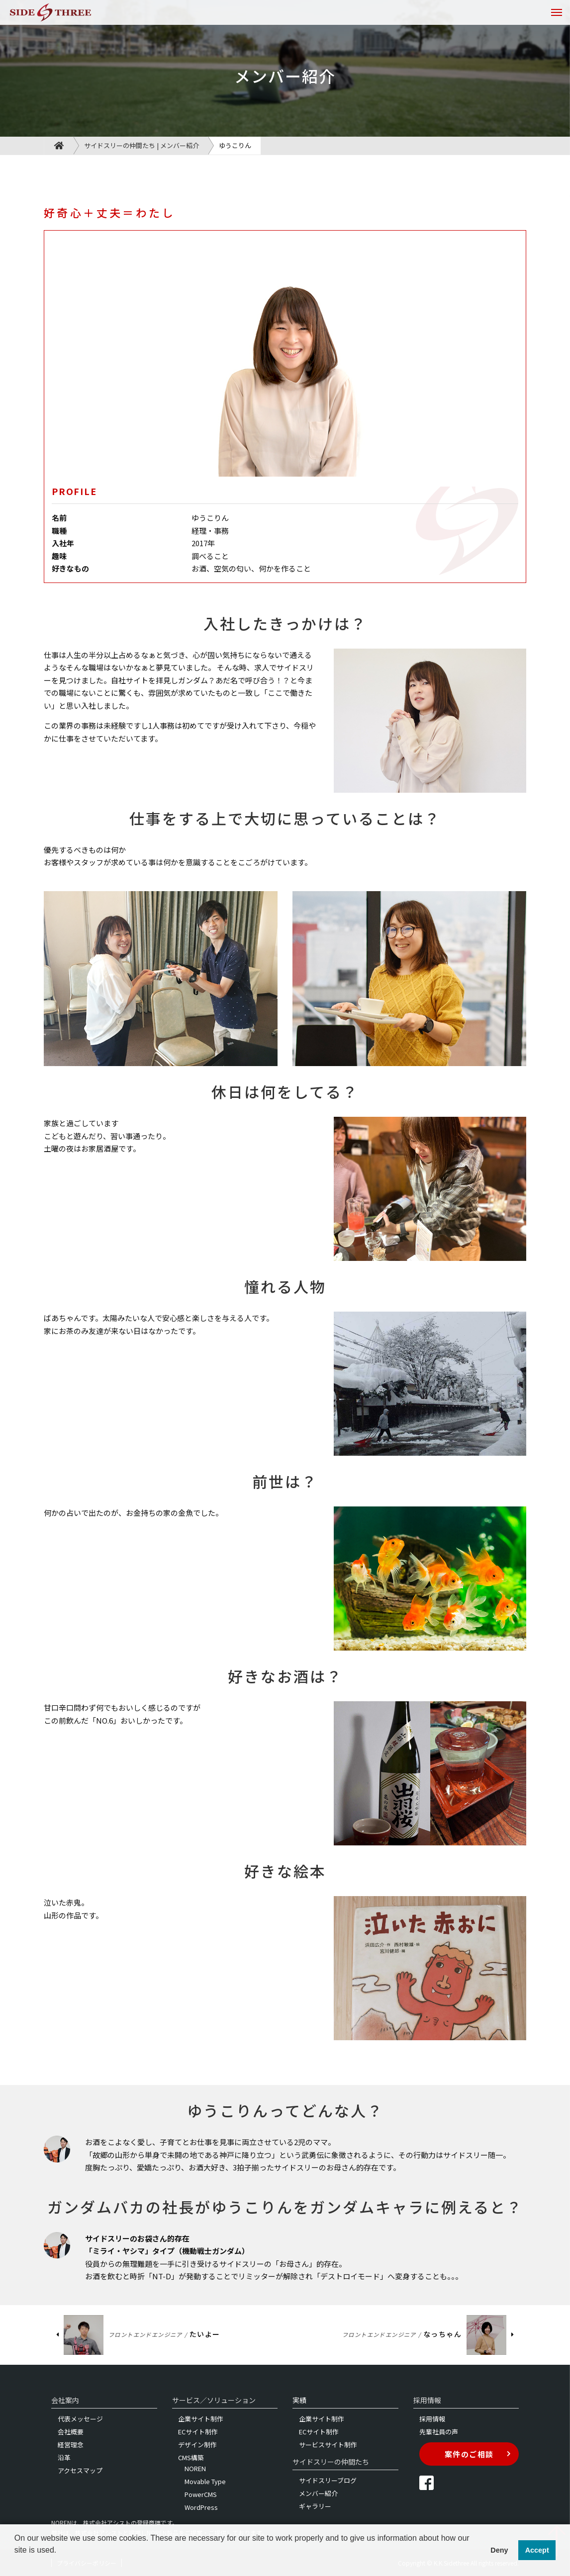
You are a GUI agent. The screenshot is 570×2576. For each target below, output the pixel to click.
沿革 (64, 2457)
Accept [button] (537, 2550)
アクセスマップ (80, 2470)
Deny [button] (499, 2550)
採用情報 (432, 2418)
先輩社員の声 (438, 2431)
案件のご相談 (478, 2454)
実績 (299, 2400)
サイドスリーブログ (328, 2480)
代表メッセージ (80, 2418)
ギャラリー (315, 2506)
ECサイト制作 (198, 2431)
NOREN (195, 2468)
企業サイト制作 (200, 2418)
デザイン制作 (197, 2444)
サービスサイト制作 (328, 2444)
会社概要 (71, 2431)
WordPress (201, 2507)
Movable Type (205, 2481)
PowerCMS (201, 2494)
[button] (15, 2563)
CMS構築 (191, 2457)
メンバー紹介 (318, 2493)
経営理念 (71, 2444)
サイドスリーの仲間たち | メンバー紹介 (141, 145)
